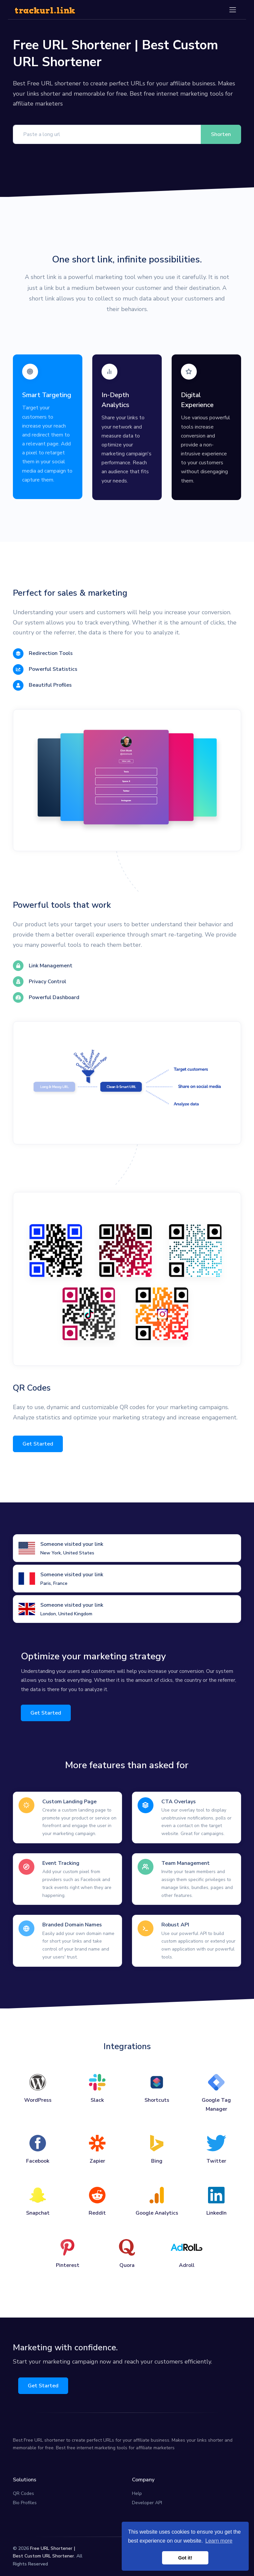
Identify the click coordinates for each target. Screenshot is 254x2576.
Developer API (147, 2503)
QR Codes (23, 2493)
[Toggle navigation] (232, 10)
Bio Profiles (25, 2503)
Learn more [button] (219, 2541)
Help (137, 2493)
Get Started (37, 1444)
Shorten (221, 134)
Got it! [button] (185, 2557)
